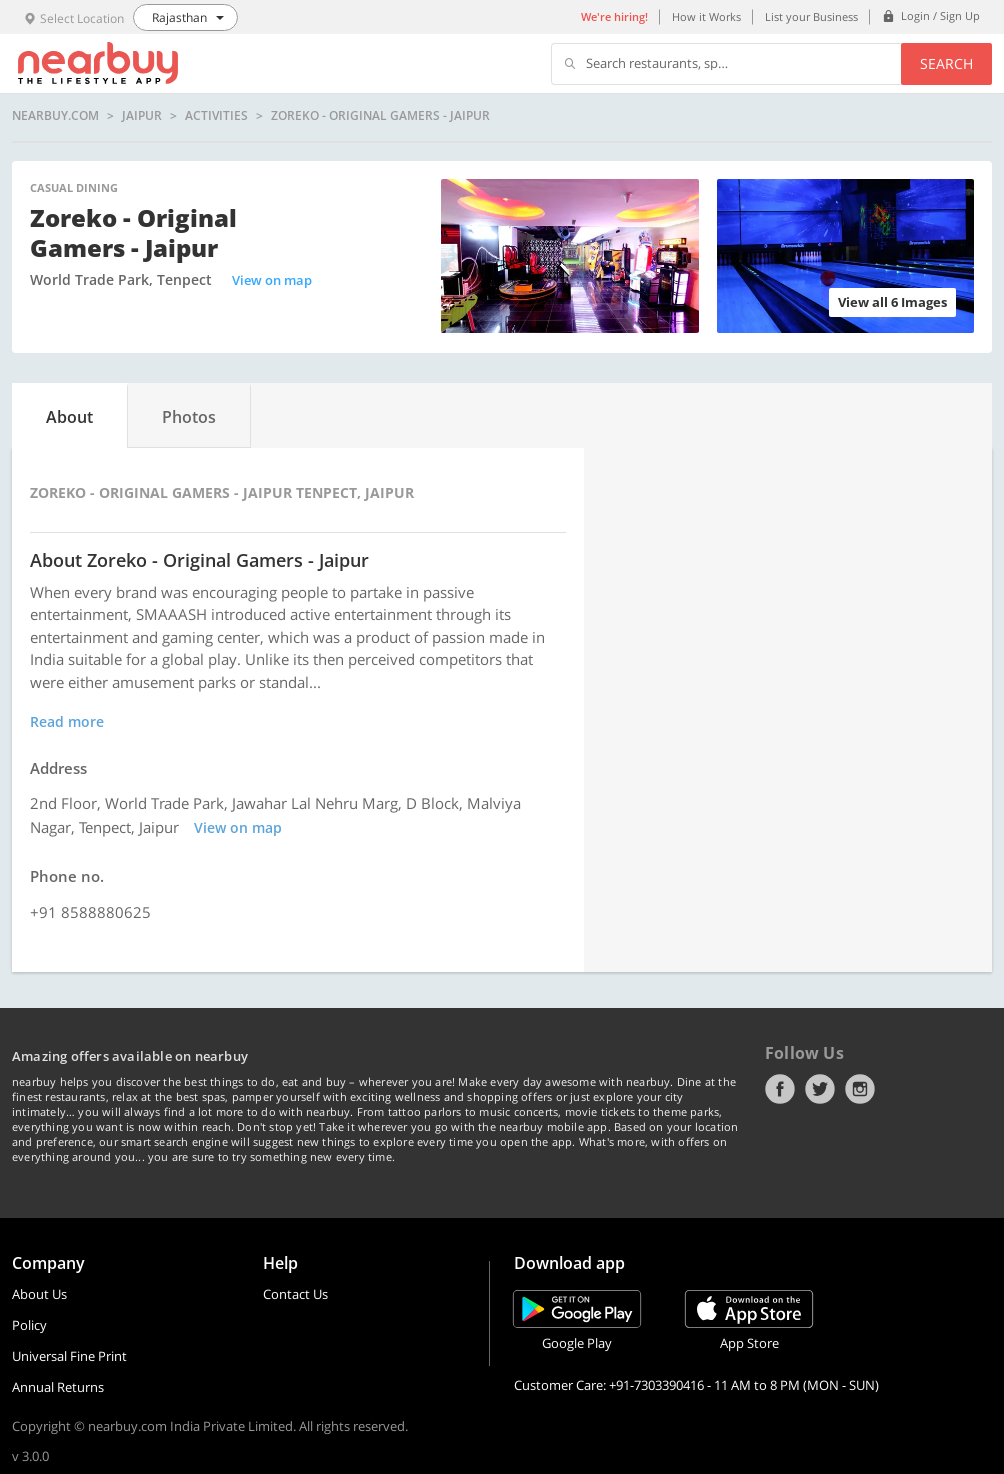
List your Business (811, 16)
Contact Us (295, 1294)
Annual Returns (58, 1387)
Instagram (860, 1089)
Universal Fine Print (69, 1356)
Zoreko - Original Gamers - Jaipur (380, 116)
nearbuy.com (55, 116)
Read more (67, 721)
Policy (29, 1325)
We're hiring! (614, 16)
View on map (272, 280)
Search (946, 63)
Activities (216, 116)
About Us (39, 1294)
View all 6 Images (892, 302)
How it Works (706, 16)
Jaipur (142, 116)
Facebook (780, 1089)
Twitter (820, 1089)
